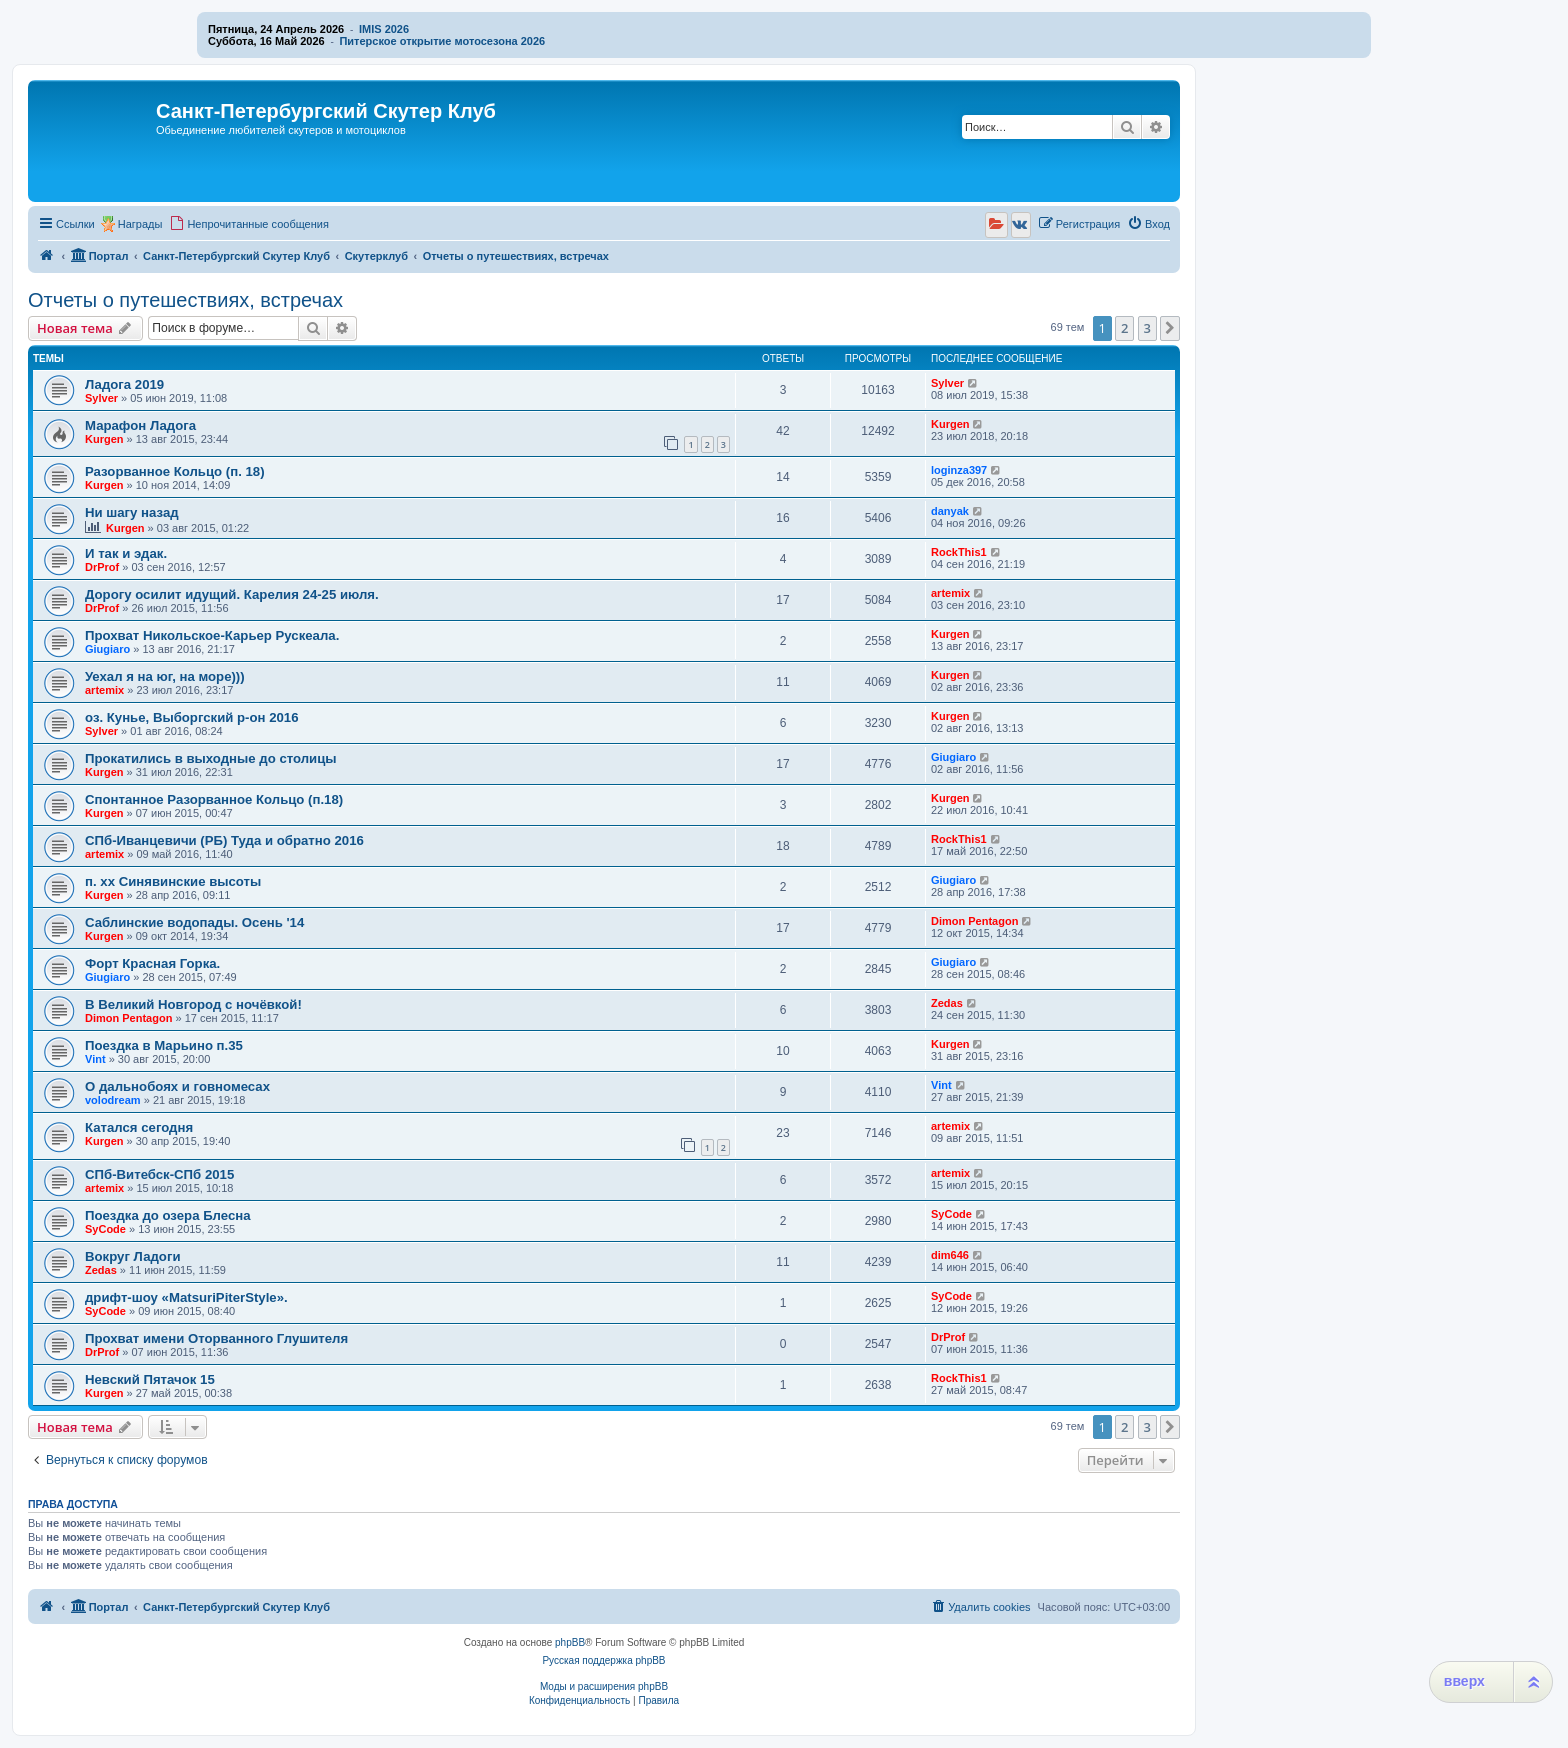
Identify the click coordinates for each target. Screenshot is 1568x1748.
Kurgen (104, 439)
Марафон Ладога (140, 425)
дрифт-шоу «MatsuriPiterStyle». (186, 1297)
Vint (95, 1059)
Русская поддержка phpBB (603, 1660)
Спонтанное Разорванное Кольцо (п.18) (214, 799)
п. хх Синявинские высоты (173, 881)
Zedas (947, 1003)
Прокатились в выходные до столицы (211, 758)
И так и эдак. (126, 553)
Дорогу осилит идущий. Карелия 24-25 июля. (232, 594)
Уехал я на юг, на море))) (165, 676)
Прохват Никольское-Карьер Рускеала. (212, 635)
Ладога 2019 (124, 384)
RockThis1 (959, 552)
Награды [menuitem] (140, 224)
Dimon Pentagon (974, 921)
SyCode (105, 1229)
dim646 (950, 1255)
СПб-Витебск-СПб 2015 (159, 1174)
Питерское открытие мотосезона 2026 (442, 41)
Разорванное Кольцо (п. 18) (175, 471)
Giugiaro (107, 649)
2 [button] (1124, 328)
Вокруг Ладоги (133, 1256)
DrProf (102, 567)
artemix (950, 593)
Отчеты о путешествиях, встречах (185, 300)
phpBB (570, 1642)
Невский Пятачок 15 (150, 1379)
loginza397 (959, 470)
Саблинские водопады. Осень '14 (194, 922)
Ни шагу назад (132, 512)
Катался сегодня (139, 1127)
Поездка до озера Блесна (168, 1215)
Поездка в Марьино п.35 (164, 1045)
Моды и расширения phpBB (604, 1686)
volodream (113, 1100)
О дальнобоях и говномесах (177, 1086)
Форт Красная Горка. (152, 963)
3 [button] (1147, 328)
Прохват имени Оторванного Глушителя (216, 1338)
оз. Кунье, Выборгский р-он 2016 (192, 717)
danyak (950, 511)
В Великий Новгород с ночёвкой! (193, 1004)
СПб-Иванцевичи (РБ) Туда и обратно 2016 (224, 840)
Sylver (101, 398)
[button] (1170, 328)
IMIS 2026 (384, 29)
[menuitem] (249, 224)
